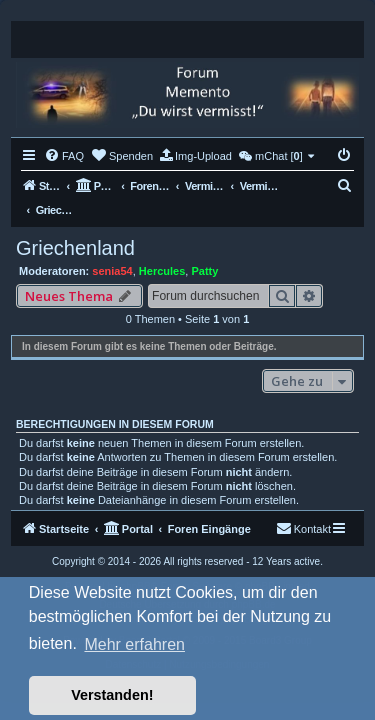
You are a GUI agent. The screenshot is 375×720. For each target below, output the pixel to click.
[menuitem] (64, 156)
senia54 (112, 271)
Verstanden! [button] (112, 695)
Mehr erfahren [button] (134, 644)
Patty (204, 271)
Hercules (162, 271)
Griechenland (75, 248)
